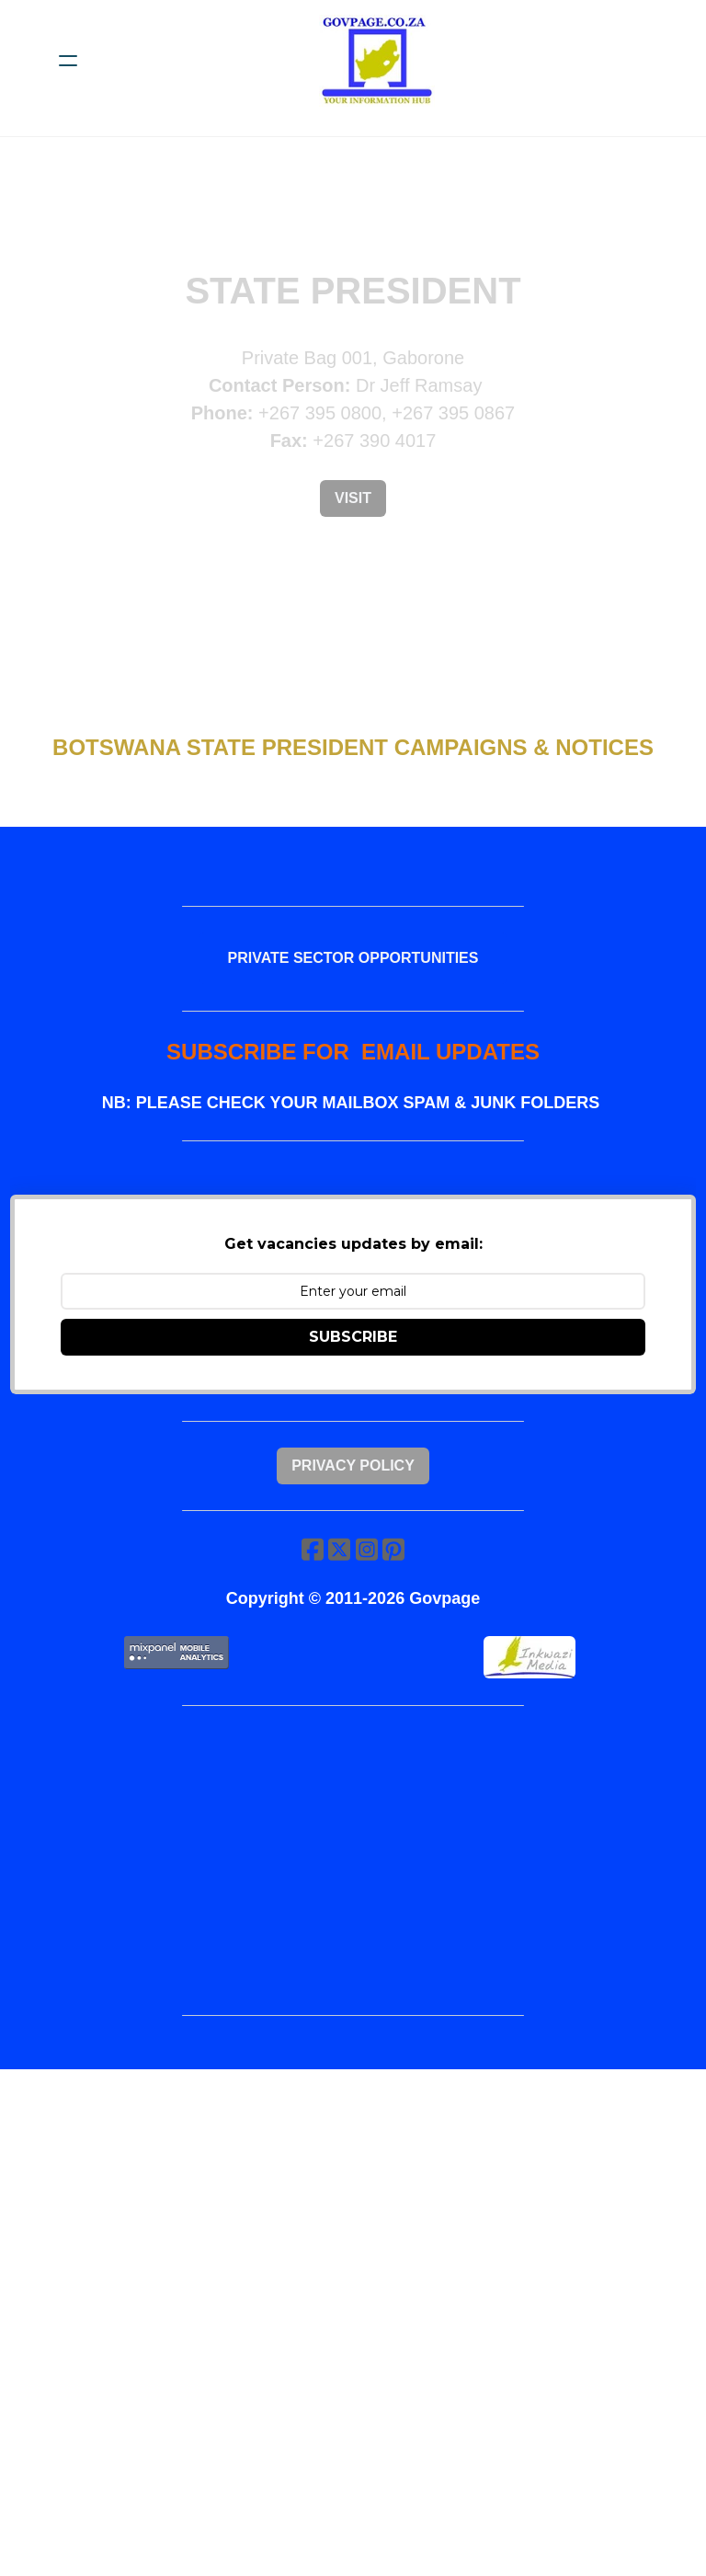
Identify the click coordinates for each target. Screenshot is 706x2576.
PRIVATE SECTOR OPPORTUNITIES (353, 969)
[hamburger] (68, 60)
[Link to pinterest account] (397, 1604)
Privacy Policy (353, 1509)
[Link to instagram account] (368, 1604)
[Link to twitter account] (338, 1604)
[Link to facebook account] (309, 1604)
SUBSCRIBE (353, 1370)
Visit (353, 498)
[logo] (377, 61)
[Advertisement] (353, 1926)
